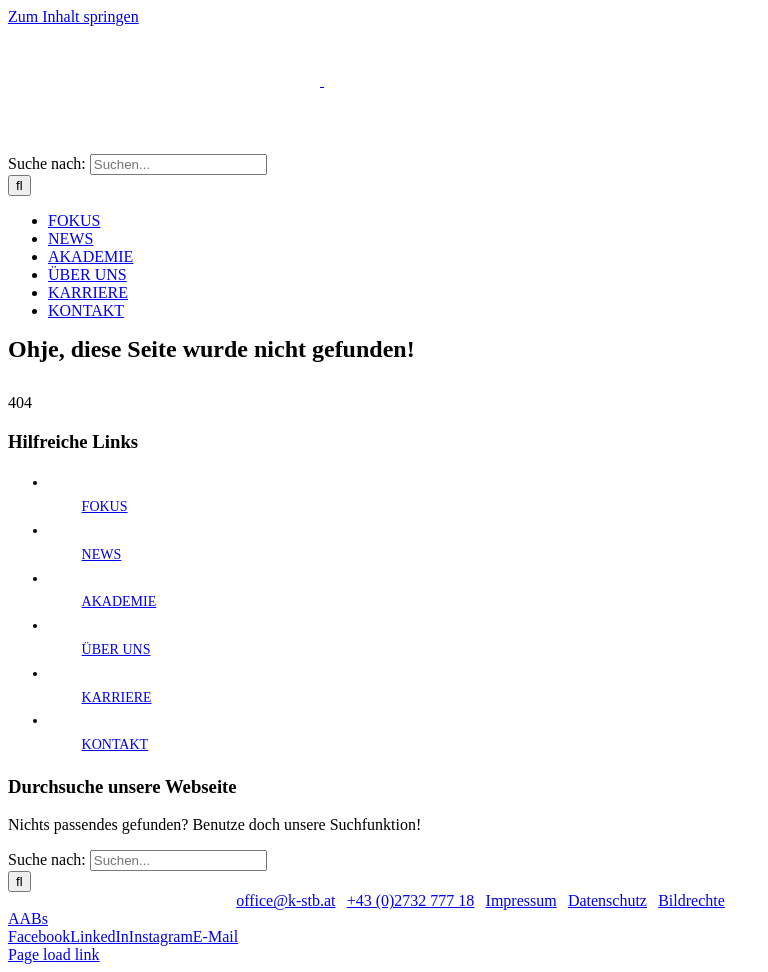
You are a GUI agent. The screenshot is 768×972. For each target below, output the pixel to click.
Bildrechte (691, 900)
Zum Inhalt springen (73, 16)
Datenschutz (607, 900)
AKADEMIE (119, 601)
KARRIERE (117, 697)
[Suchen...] (178, 164)
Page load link (54, 954)
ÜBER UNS (116, 649)
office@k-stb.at (285, 900)
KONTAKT (115, 744)
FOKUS (105, 506)
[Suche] (19, 185)
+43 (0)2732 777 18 (411, 900)
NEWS (102, 554)
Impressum (521, 900)
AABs (28, 918)
